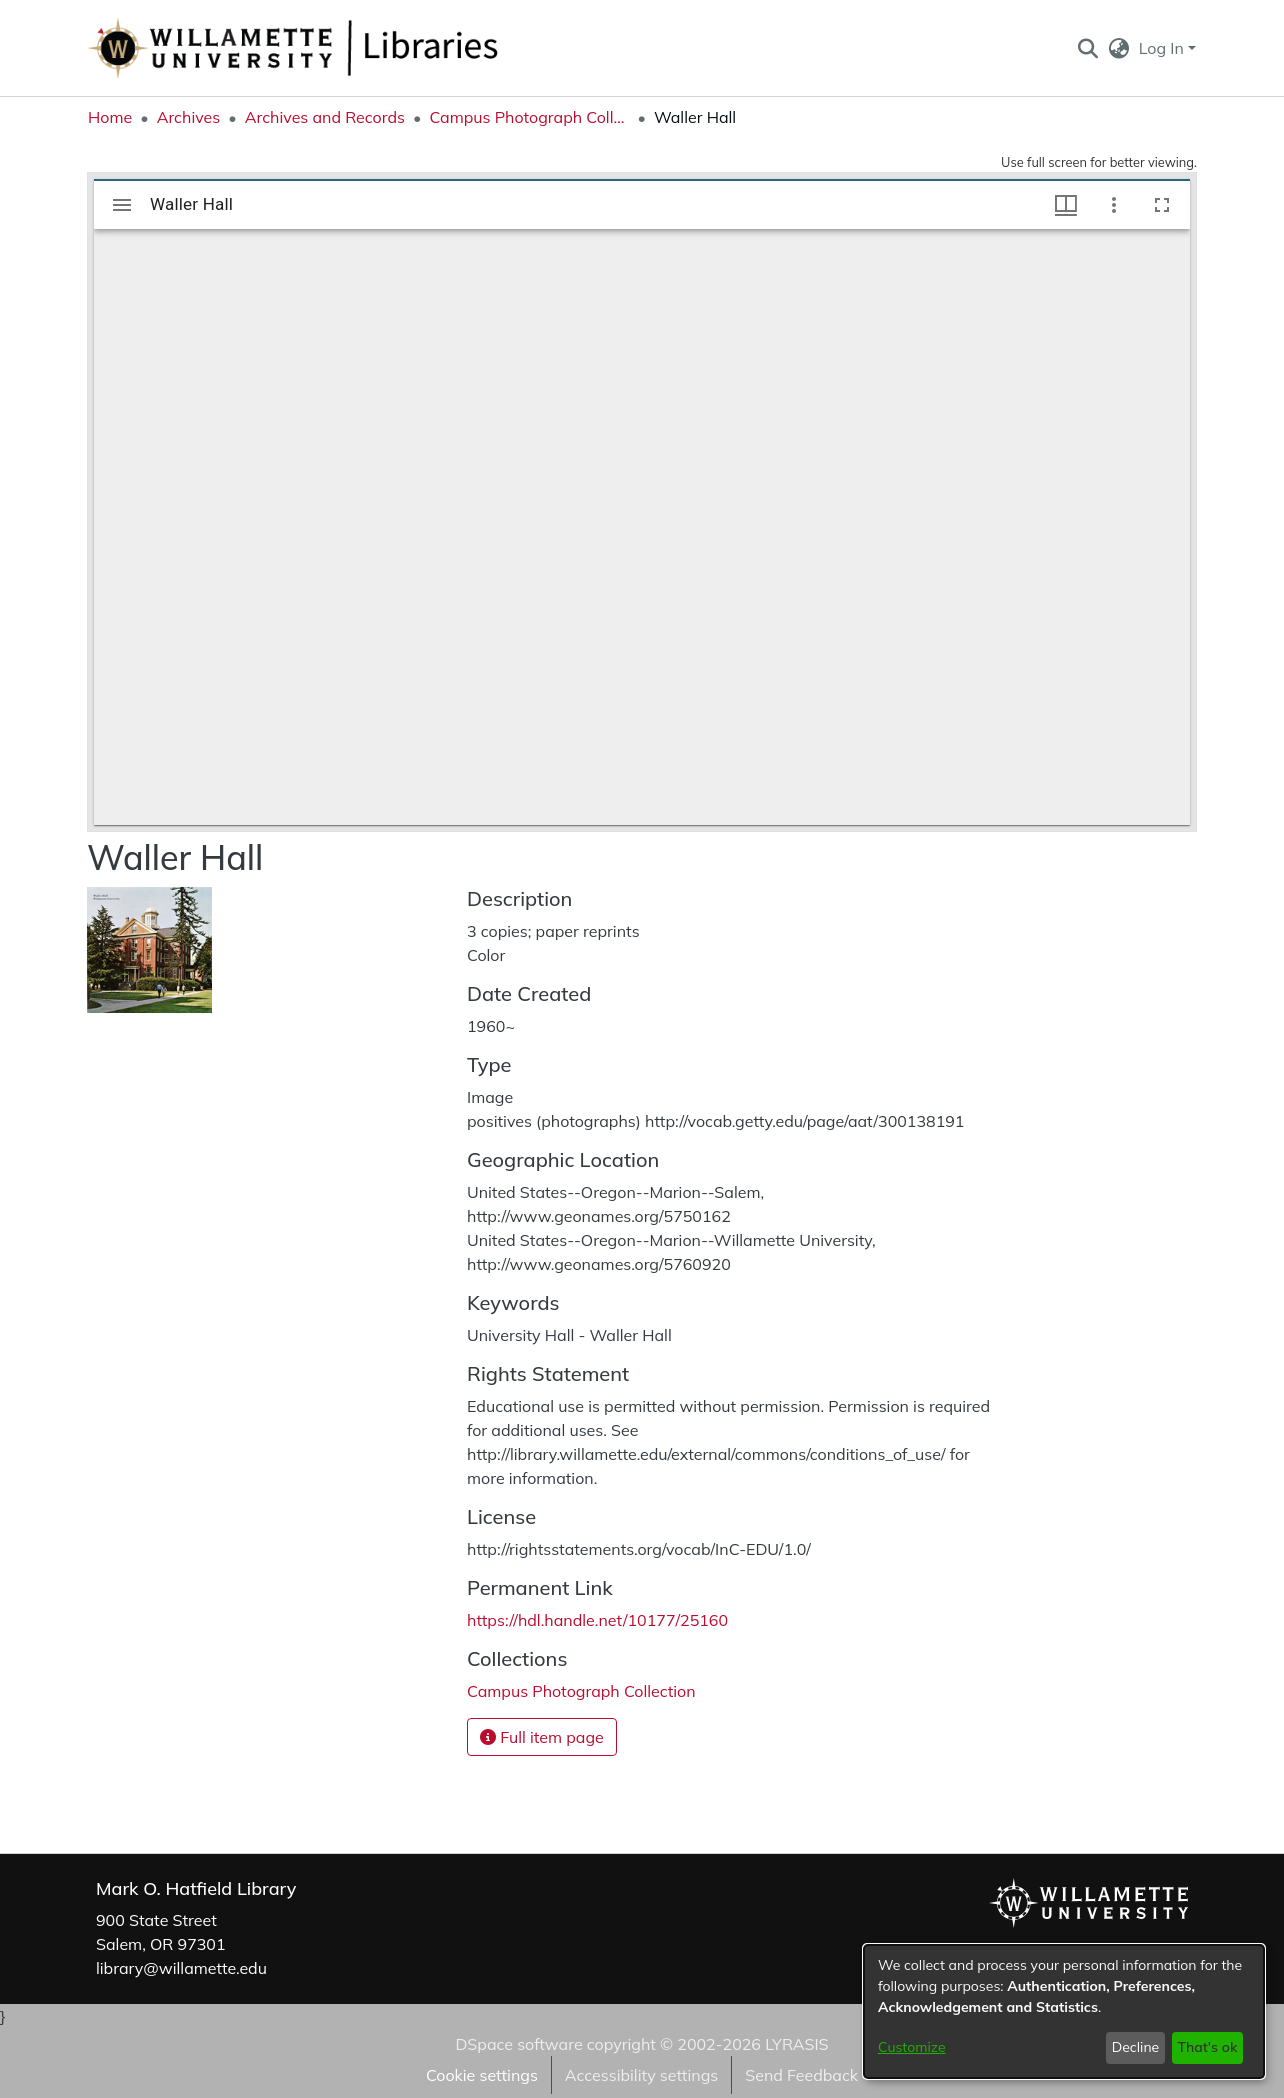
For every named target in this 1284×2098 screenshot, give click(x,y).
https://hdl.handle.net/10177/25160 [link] (597, 1620)
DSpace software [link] (518, 2044)
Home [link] (110, 117)
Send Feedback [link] (801, 2075)
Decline (1136, 2047)
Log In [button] (1163, 48)
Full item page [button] (542, 1737)
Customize (912, 2047)
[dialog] (1064, 2011)
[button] (1087, 48)
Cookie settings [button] (482, 2075)
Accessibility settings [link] (641, 2075)
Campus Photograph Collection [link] (529, 117)
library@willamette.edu (181, 1968)
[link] (581, 1691)
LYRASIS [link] (796, 2044)
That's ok (1207, 2047)
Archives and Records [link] (325, 117)
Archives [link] (189, 117)
